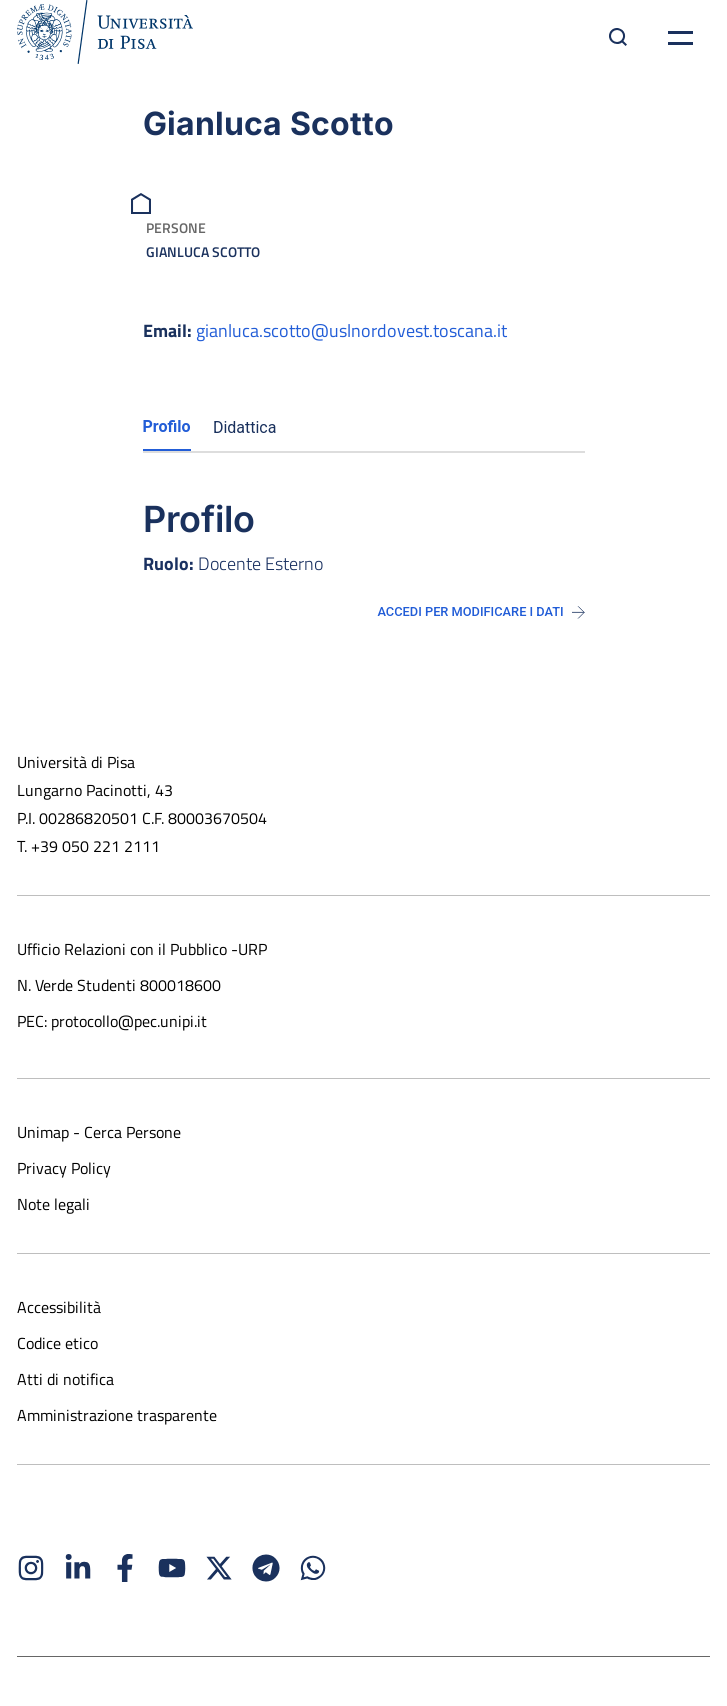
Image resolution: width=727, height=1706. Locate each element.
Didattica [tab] (245, 427)
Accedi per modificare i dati (480, 611)
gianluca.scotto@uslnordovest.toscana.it (351, 330)
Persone (176, 227)
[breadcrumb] (143, 201)
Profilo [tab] (167, 426)
